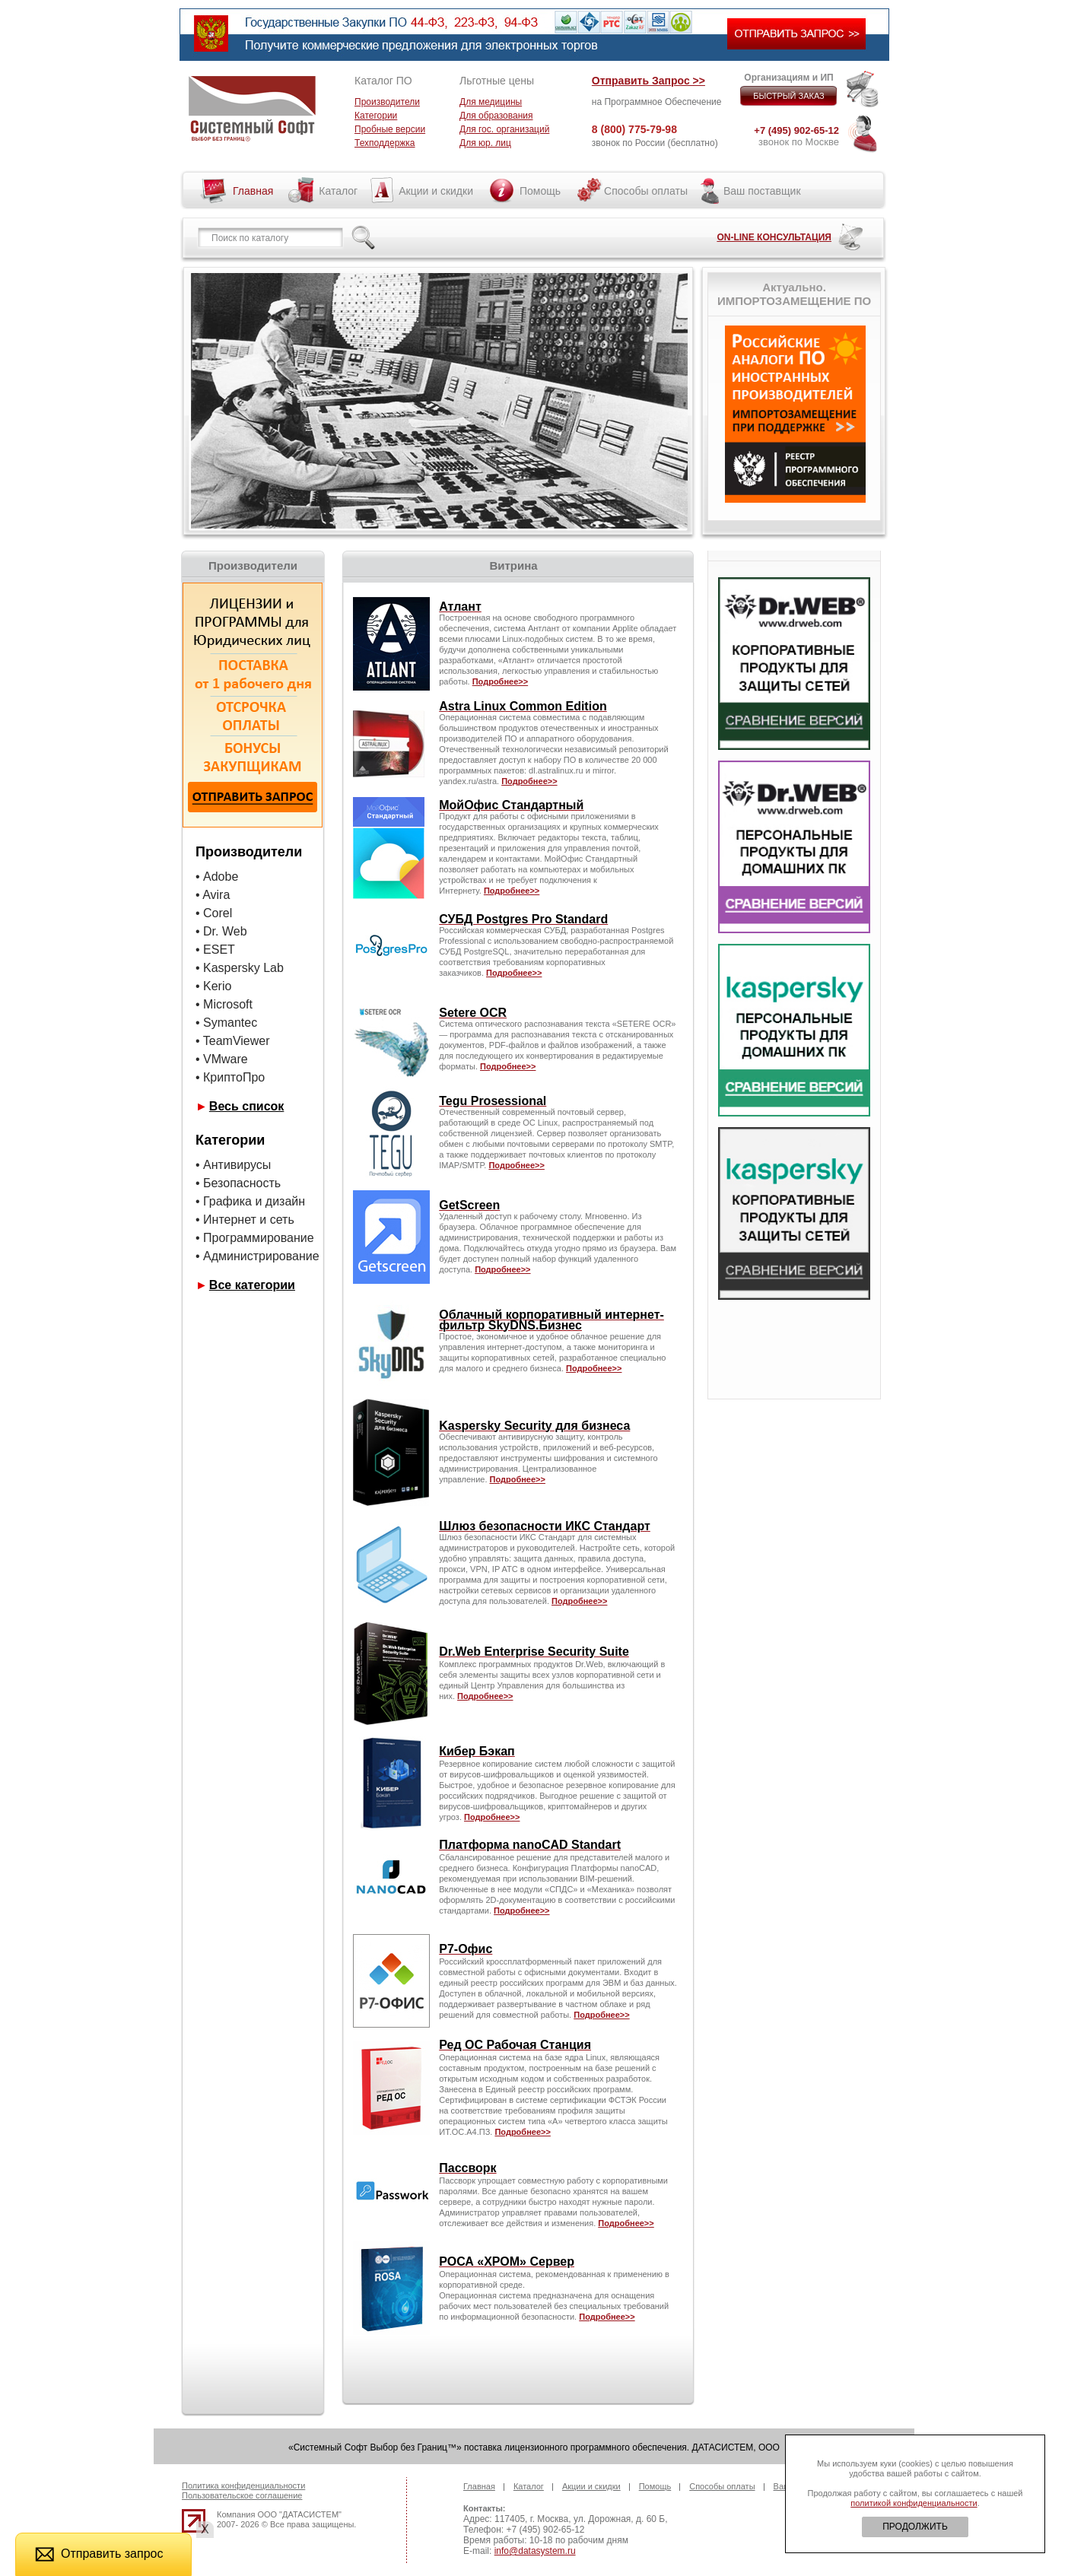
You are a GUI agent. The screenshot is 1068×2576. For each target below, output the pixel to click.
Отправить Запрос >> (648, 81)
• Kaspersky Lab (239, 967)
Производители (387, 102)
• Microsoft (224, 1004)
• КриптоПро (230, 1077)
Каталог (338, 191)
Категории (375, 115)
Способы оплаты (646, 191)
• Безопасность (238, 1183)
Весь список (246, 1106)
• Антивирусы (233, 1164)
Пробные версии (389, 129)
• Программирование (254, 1237)
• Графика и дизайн (250, 1201)
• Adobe (216, 876)
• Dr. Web (221, 931)
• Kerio (213, 986)
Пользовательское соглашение (242, 2495)
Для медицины (490, 102)
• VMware (221, 1059)
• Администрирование (257, 1256)
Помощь (540, 191)
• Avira (212, 894)
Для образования (496, 115)
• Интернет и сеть (244, 1219)
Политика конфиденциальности (243, 2485)
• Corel (215, 913)
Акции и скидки (436, 191)
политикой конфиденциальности (913, 2503)
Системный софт (252, 108)
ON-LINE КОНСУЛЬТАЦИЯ (774, 237)
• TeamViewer (232, 1040)
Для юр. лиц (485, 143)
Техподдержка (384, 143)
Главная (253, 191)
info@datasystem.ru (535, 2551)
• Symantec (226, 1022)
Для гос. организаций (504, 129)
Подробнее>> (502, 1269)
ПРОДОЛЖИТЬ (915, 2526)
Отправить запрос (99, 2553)
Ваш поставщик (762, 191)
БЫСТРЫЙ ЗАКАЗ (789, 95)
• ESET (215, 949)
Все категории (252, 1284)
